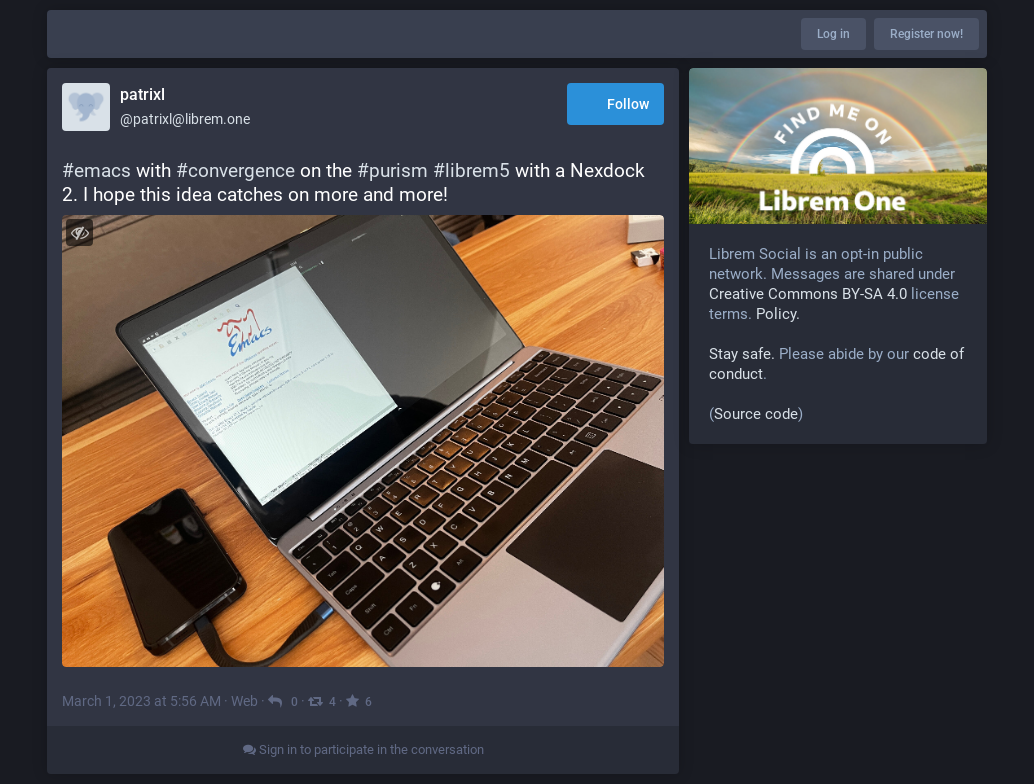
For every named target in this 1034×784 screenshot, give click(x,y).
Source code (756, 414)
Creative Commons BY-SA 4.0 (808, 294)
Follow (615, 105)
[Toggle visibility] (79, 232)
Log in (833, 34)
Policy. (778, 314)
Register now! (926, 34)
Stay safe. (742, 354)
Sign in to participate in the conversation (363, 749)
